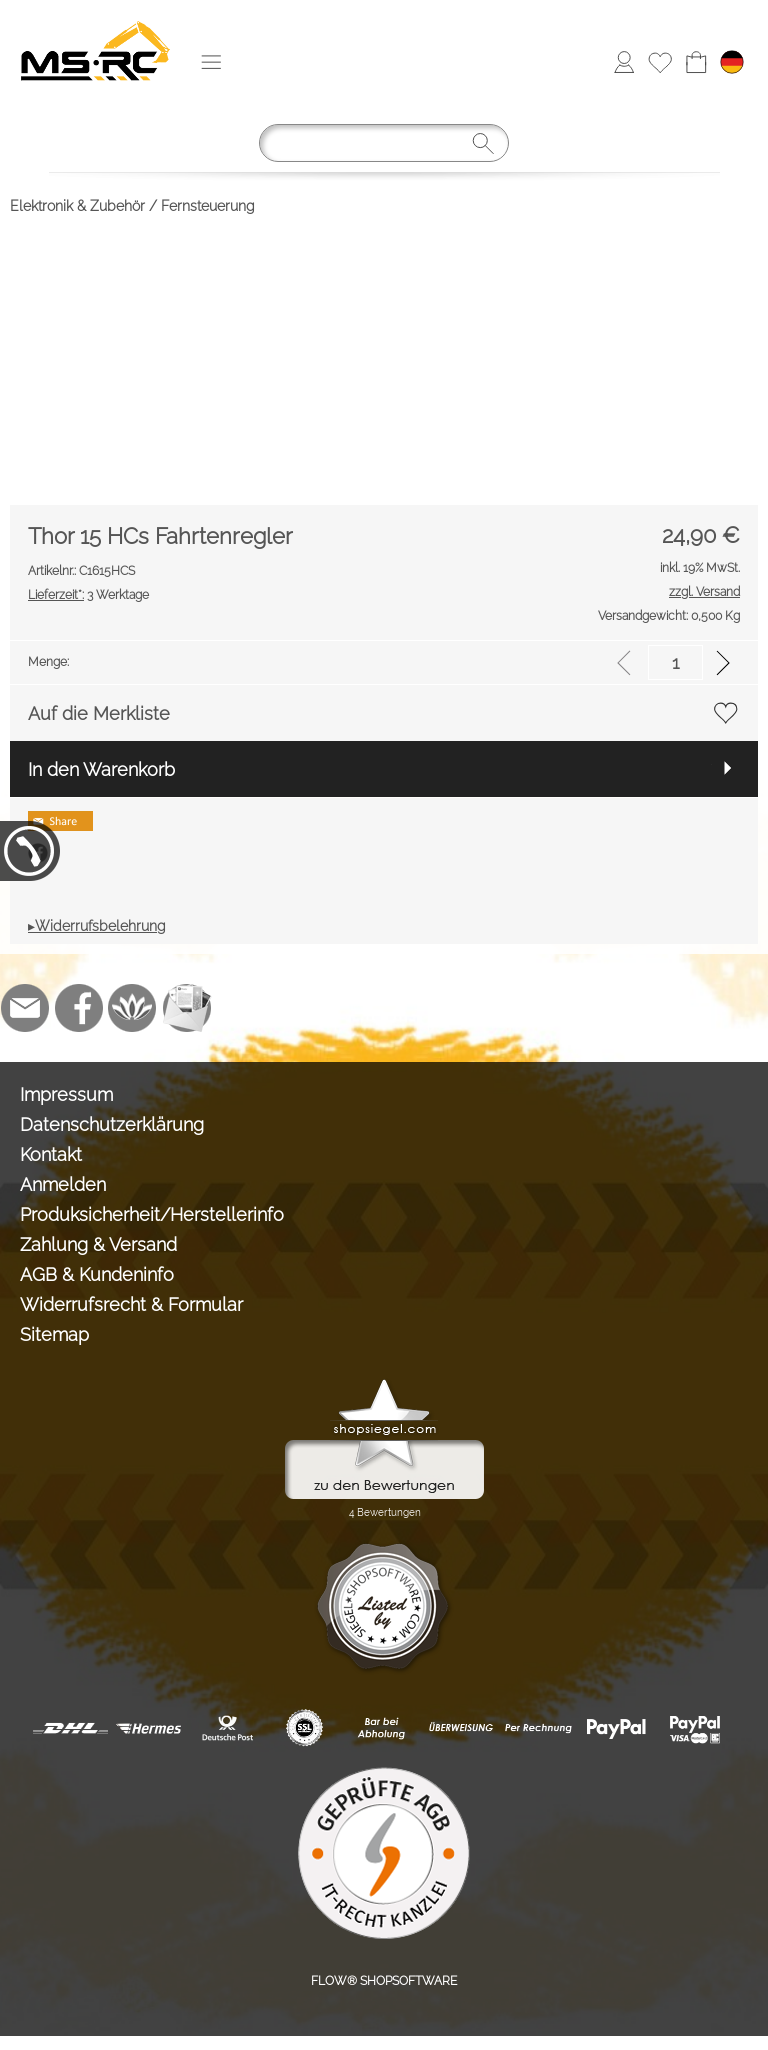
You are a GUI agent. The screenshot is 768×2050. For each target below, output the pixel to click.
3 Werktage (88, 595)
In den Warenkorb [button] (101, 769)
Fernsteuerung (208, 206)
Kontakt (51, 1154)
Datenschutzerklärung (112, 1124)
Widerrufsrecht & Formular (131, 1304)
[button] (211, 62)
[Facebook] (79, 1008)
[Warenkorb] (696, 62)
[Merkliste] (660, 62)
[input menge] (675, 662)
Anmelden (63, 1184)
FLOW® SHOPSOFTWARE (384, 1981)
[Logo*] (95, 21)
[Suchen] (384, 143)
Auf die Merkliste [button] (99, 713)
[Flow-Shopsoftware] (133, 1008)
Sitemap (54, 1334)
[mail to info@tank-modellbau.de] (25, 1008)
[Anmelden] (624, 62)
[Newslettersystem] (187, 1008)
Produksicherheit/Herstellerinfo (152, 1214)
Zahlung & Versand (98, 1244)
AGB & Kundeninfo (97, 1274)
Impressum (66, 1094)
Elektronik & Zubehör (77, 206)
